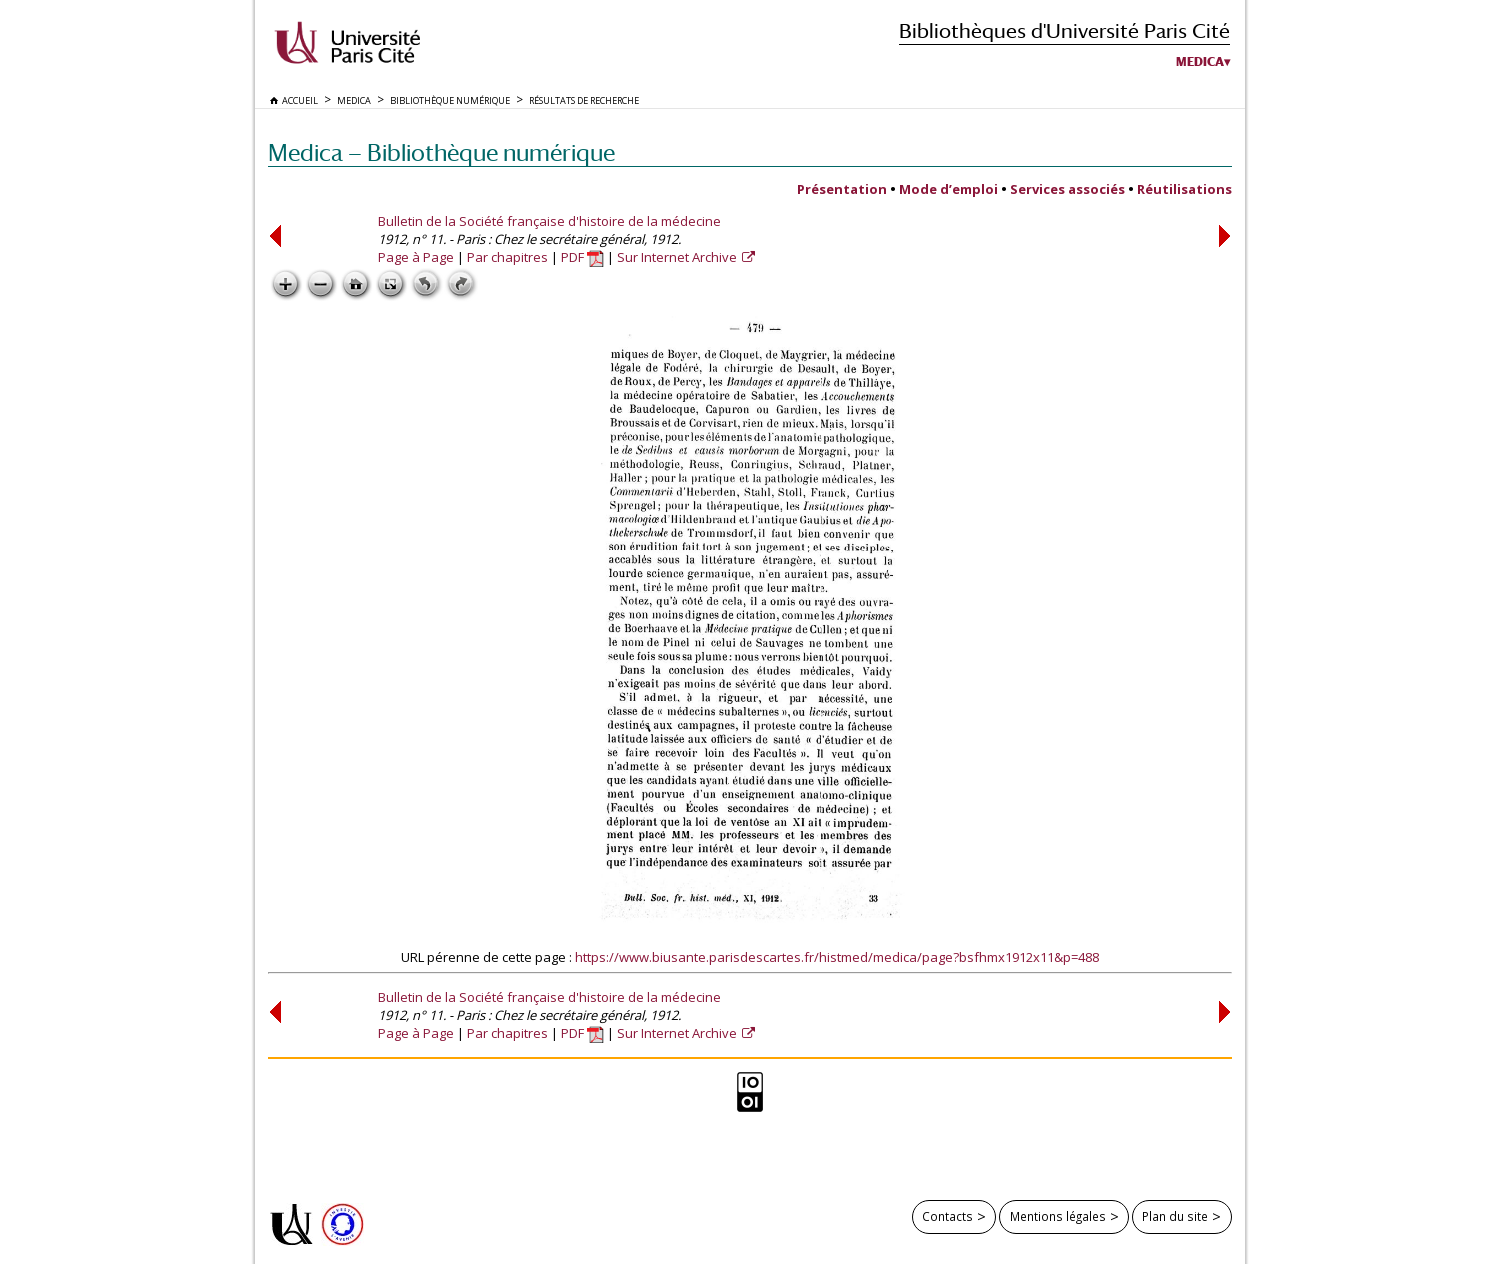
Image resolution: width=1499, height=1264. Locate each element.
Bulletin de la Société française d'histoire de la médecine (549, 221)
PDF (582, 257)
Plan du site (1175, 1216)
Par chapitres (507, 257)
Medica (1200, 62)
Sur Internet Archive (678, 257)
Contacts (947, 1216)
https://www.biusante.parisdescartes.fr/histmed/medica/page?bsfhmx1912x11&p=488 (837, 957)
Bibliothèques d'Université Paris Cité (1064, 30)
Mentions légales (1058, 1216)
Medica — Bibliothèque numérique (441, 152)
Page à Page (416, 257)
